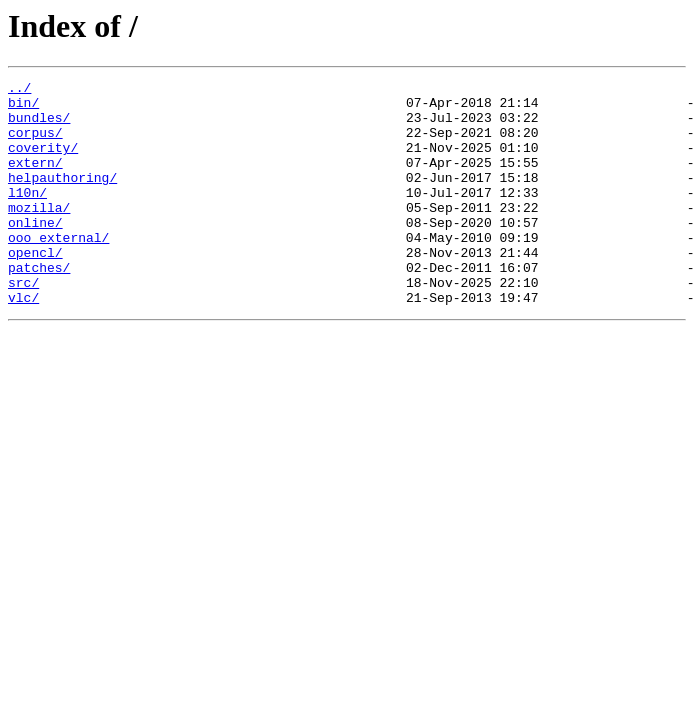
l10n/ (27, 216)
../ (19, 90)
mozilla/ (39, 234)
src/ (23, 324)
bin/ (23, 108)
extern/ (35, 180)
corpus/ (35, 144)
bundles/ (39, 126)
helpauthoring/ (62, 198)
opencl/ (35, 288)
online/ (35, 252)
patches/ (39, 306)
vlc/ (23, 342)
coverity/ (43, 162)
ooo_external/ (58, 270)
